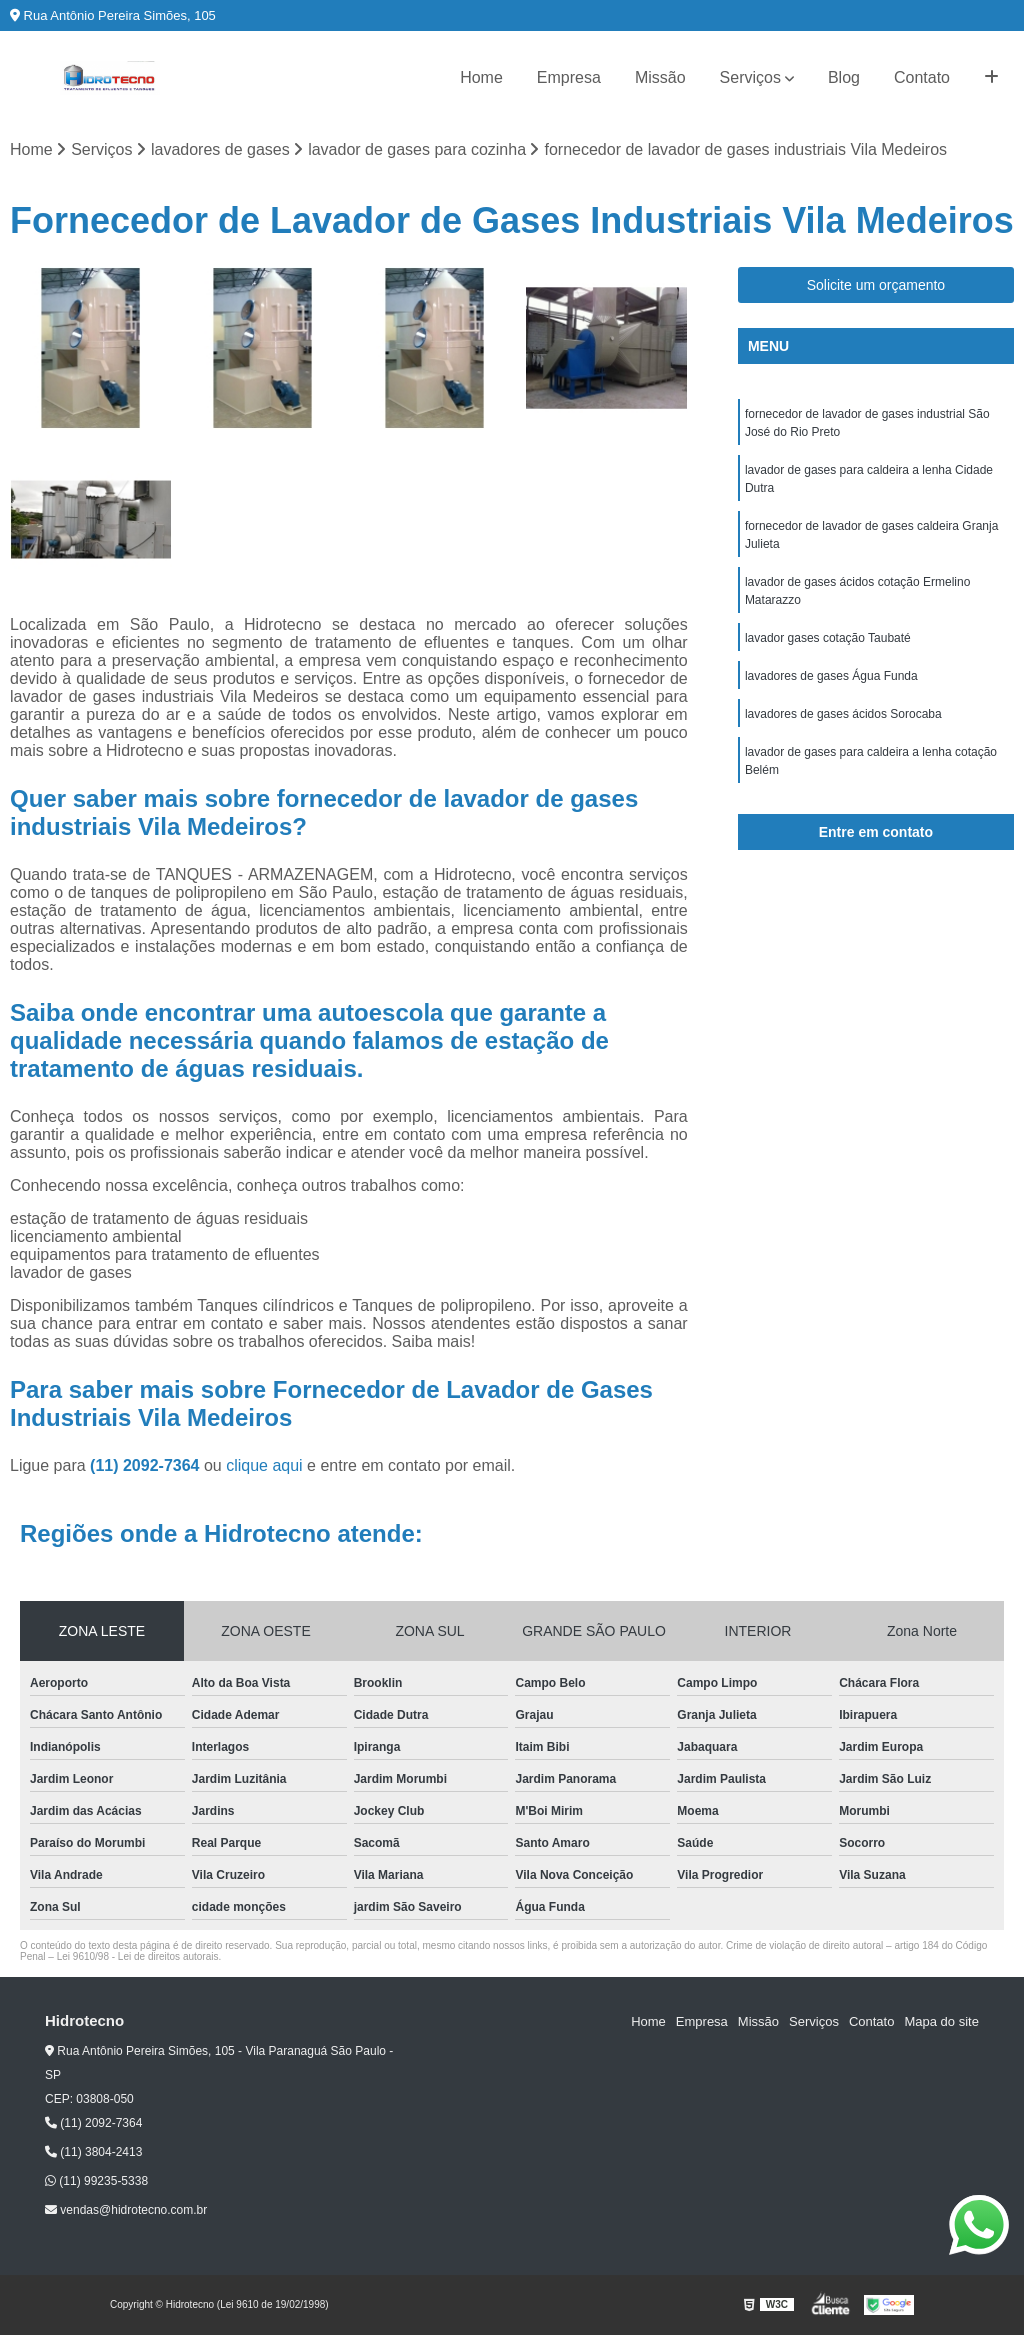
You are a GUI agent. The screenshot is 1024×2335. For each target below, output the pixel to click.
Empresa (569, 77)
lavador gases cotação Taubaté (828, 638)
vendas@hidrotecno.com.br (126, 2210)
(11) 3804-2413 (93, 2152)
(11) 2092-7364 (147, 1465)
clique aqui (264, 1465)
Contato (922, 77)
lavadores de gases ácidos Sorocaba (843, 714)
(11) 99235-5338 (96, 2181)
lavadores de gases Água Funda (831, 676)
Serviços (750, 77)
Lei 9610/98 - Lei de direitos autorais (138, 1956)
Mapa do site (941, 2021)
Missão (660, 77)
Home (481, 77)
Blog (844, 77)
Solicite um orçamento (876, 285)
